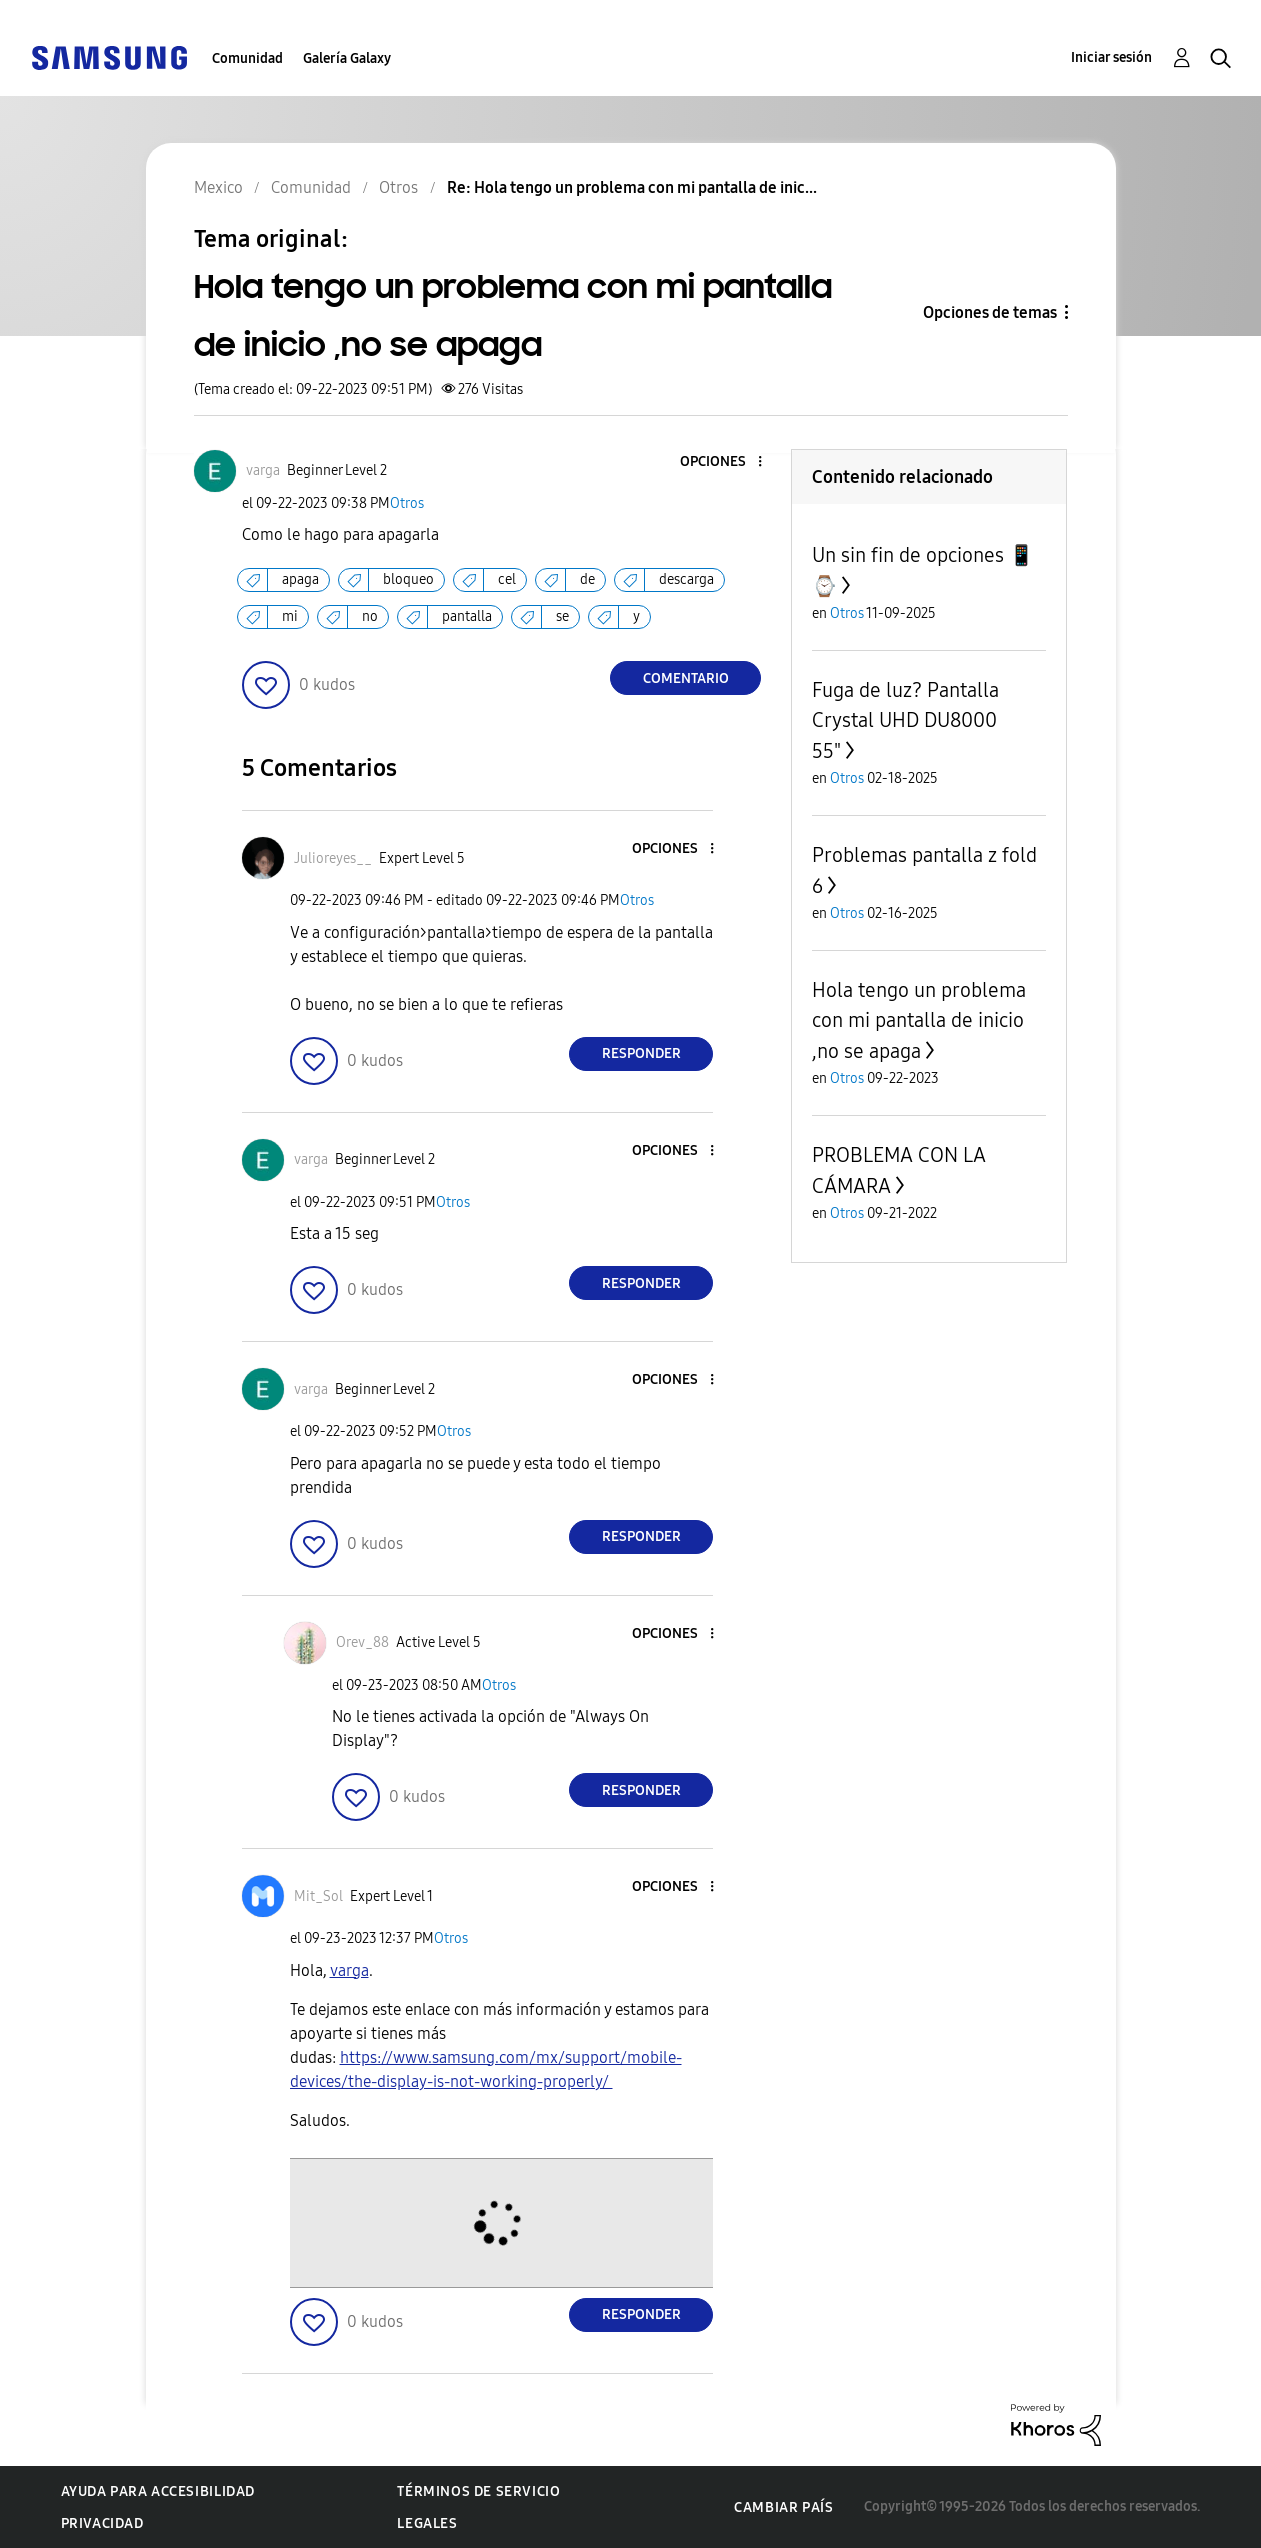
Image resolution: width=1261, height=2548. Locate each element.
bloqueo (408, 579)
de (587, 579)
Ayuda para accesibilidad (158, 2491)
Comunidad (247, 58)
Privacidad (102, 2523)
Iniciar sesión (1111, 57)
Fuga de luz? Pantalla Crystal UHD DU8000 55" (905, 720)
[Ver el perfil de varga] (263, 470)
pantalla (467, 616)
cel (507, 579)
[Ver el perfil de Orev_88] (362, 1642)
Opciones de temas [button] (990, 312)
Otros (407, 503)
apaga (300, 579)
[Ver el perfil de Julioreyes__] (333, 858)
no (370, 616)
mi (290, 616)
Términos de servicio (478, 2491)
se (562, 616)
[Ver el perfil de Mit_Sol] (318, 1896)
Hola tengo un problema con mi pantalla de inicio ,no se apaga (919, 1020)
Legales (427, 2523)
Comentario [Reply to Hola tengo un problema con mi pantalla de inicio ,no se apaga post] (686, 678)
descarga (686, 579)
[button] (727, 462)
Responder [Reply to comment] (641, 1053)
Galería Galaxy (347, 58)
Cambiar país (783, 2507)
